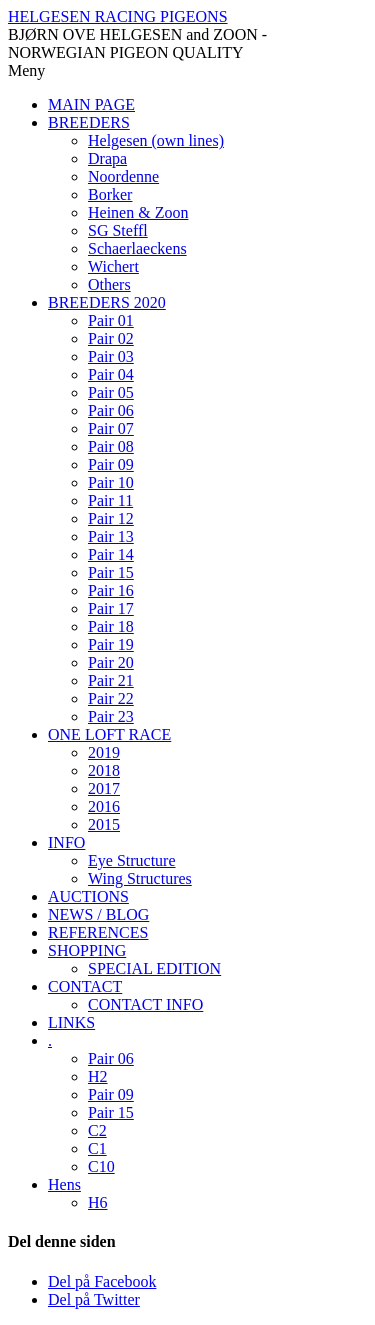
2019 (104, 752)
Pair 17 (111, 608)
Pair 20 (111, 662)
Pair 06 (111, 410)
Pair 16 (111, 590)
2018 (104, 770)
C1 (97, 1148)
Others (109, 284)
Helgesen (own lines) (156, 140)
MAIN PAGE (91, 104)
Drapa (107, 158)
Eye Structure (132, 860)
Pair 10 (111, 482)
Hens (64, 1184)
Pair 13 (111, 536)
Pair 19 (111, 644)
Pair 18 (111, 626)
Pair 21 (111, 680)
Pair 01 (111, 320)
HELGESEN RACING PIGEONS (118, 16)
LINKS (71, 1022)
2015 (104, 824)
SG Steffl (118, 230)
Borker (110, 194)
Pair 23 (111, 716)
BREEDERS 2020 (107, 302)
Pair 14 (111, 554)
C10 (101, 1166)
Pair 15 (111, 572)
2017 (104, 788)
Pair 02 (111, 338)
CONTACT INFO (145, 1004)
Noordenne (123, 176)
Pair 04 (111, 374)
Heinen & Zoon (138, 212)
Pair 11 (110, 500)
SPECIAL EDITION (154, 968)
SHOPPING (87, 950)
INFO (66, 842)
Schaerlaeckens (137, 248)
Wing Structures (140, 878)
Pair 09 (111, 464)
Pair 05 (111, 392)
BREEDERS (89, 122)
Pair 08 (111, 446)
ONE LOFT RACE (109, 734)
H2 (98, 1076)
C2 (97, 1130)
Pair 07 (111, 428)
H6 (98, 1202)
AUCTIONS (88, 896)
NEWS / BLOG (98, 914)
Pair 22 (111, 698)
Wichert (113, 266)
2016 (104, 806)
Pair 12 (111, 518)
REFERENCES (98, 932)
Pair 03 (111, 356)
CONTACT (85, 986)
